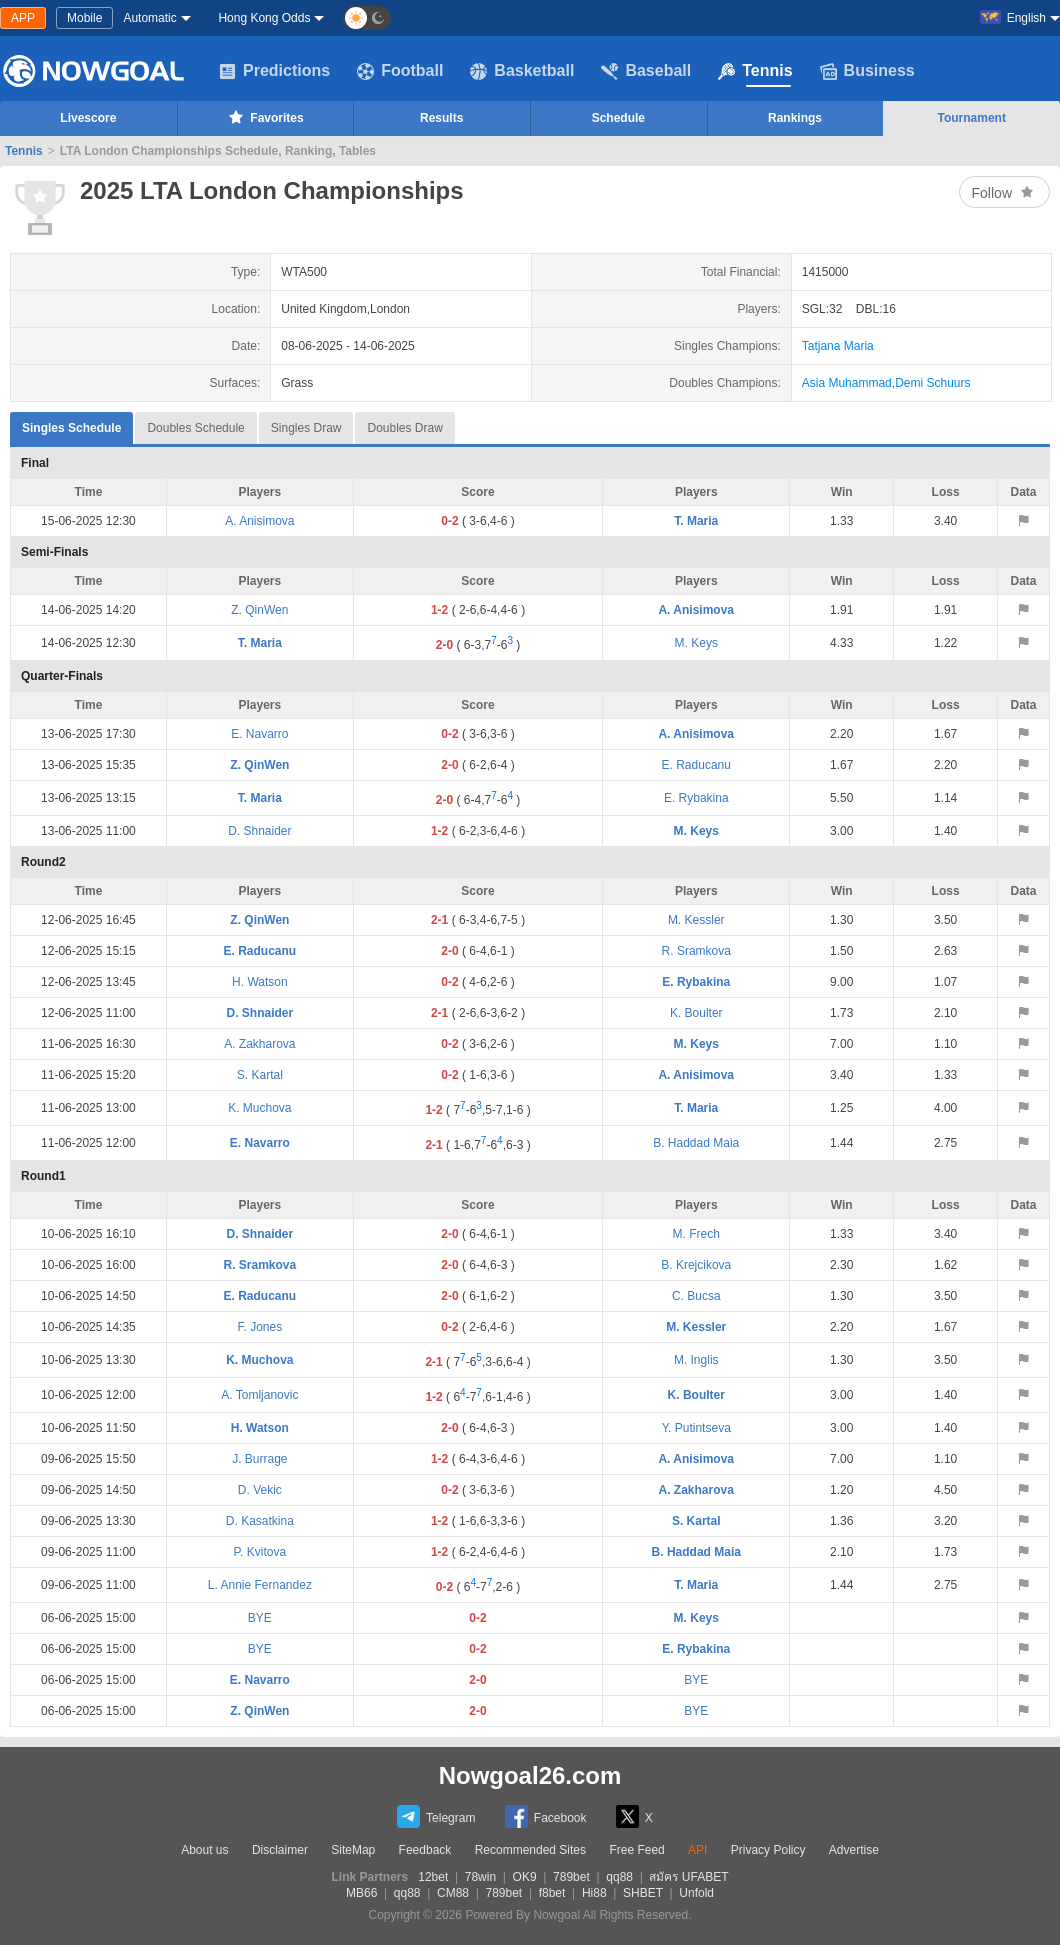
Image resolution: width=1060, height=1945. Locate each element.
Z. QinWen (259, 610)
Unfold (696, 1893)
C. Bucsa (696, 1296)
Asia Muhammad (847, 383)
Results (441, 118)
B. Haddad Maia (696, 1143)
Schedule (618, 118)
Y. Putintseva (696, 1428)
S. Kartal (260, 1075)
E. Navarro (259, 734)
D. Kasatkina (260, 1521)
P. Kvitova (260, 1552)
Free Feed (636, 1850)
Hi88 (594, 1893)
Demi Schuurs (932, 383)
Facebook (546, 1816)
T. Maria (696, 521)
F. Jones (260, 1327)
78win (480, 1877)
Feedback (425, 1850)
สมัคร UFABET (688, 1877)
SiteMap (353, 1850)
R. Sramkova (696, 951)
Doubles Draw (404, 428)
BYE (260, 1618)
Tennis (755, 71)
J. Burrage (259, 1459)
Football (400, 71)
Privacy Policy (768, 1850)
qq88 (619, 1877)
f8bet (552, 1893)
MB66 (361, 1893)
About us (204, 1850)
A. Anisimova (259, 521)
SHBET (643, 1893)
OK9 (525, 1877)
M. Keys (696, 643)
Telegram (436, 1816)
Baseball (646, 71)
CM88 (453, 1893)
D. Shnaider (259, 831)
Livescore (88, 118)
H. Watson (260, 982)
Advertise (854, 1850)
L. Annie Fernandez (260, 1585)
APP (23, 18)
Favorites (264, 117)
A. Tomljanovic (259, 1395)
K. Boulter (696, 1013)
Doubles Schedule (195, 428)
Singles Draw (306, 428)
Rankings (795, 118)
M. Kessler (696, 920)
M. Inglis (696, 1360)
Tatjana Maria (838, 346)
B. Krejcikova (696, 1265)
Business (867, 71)
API (697, 1850)
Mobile (84, 18)
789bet (571, 1877)
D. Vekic (260, 1490)
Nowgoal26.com (530, 1775)
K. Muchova (259, 1108)
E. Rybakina (696, 798)
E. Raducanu (696, 765)
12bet (433, 1877)
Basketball (522, 71)
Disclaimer (280, 1850)
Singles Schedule (71, 423)
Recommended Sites (530, 1850)
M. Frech (696, 1234)
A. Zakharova (259, 1044)
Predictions (274, 71)
